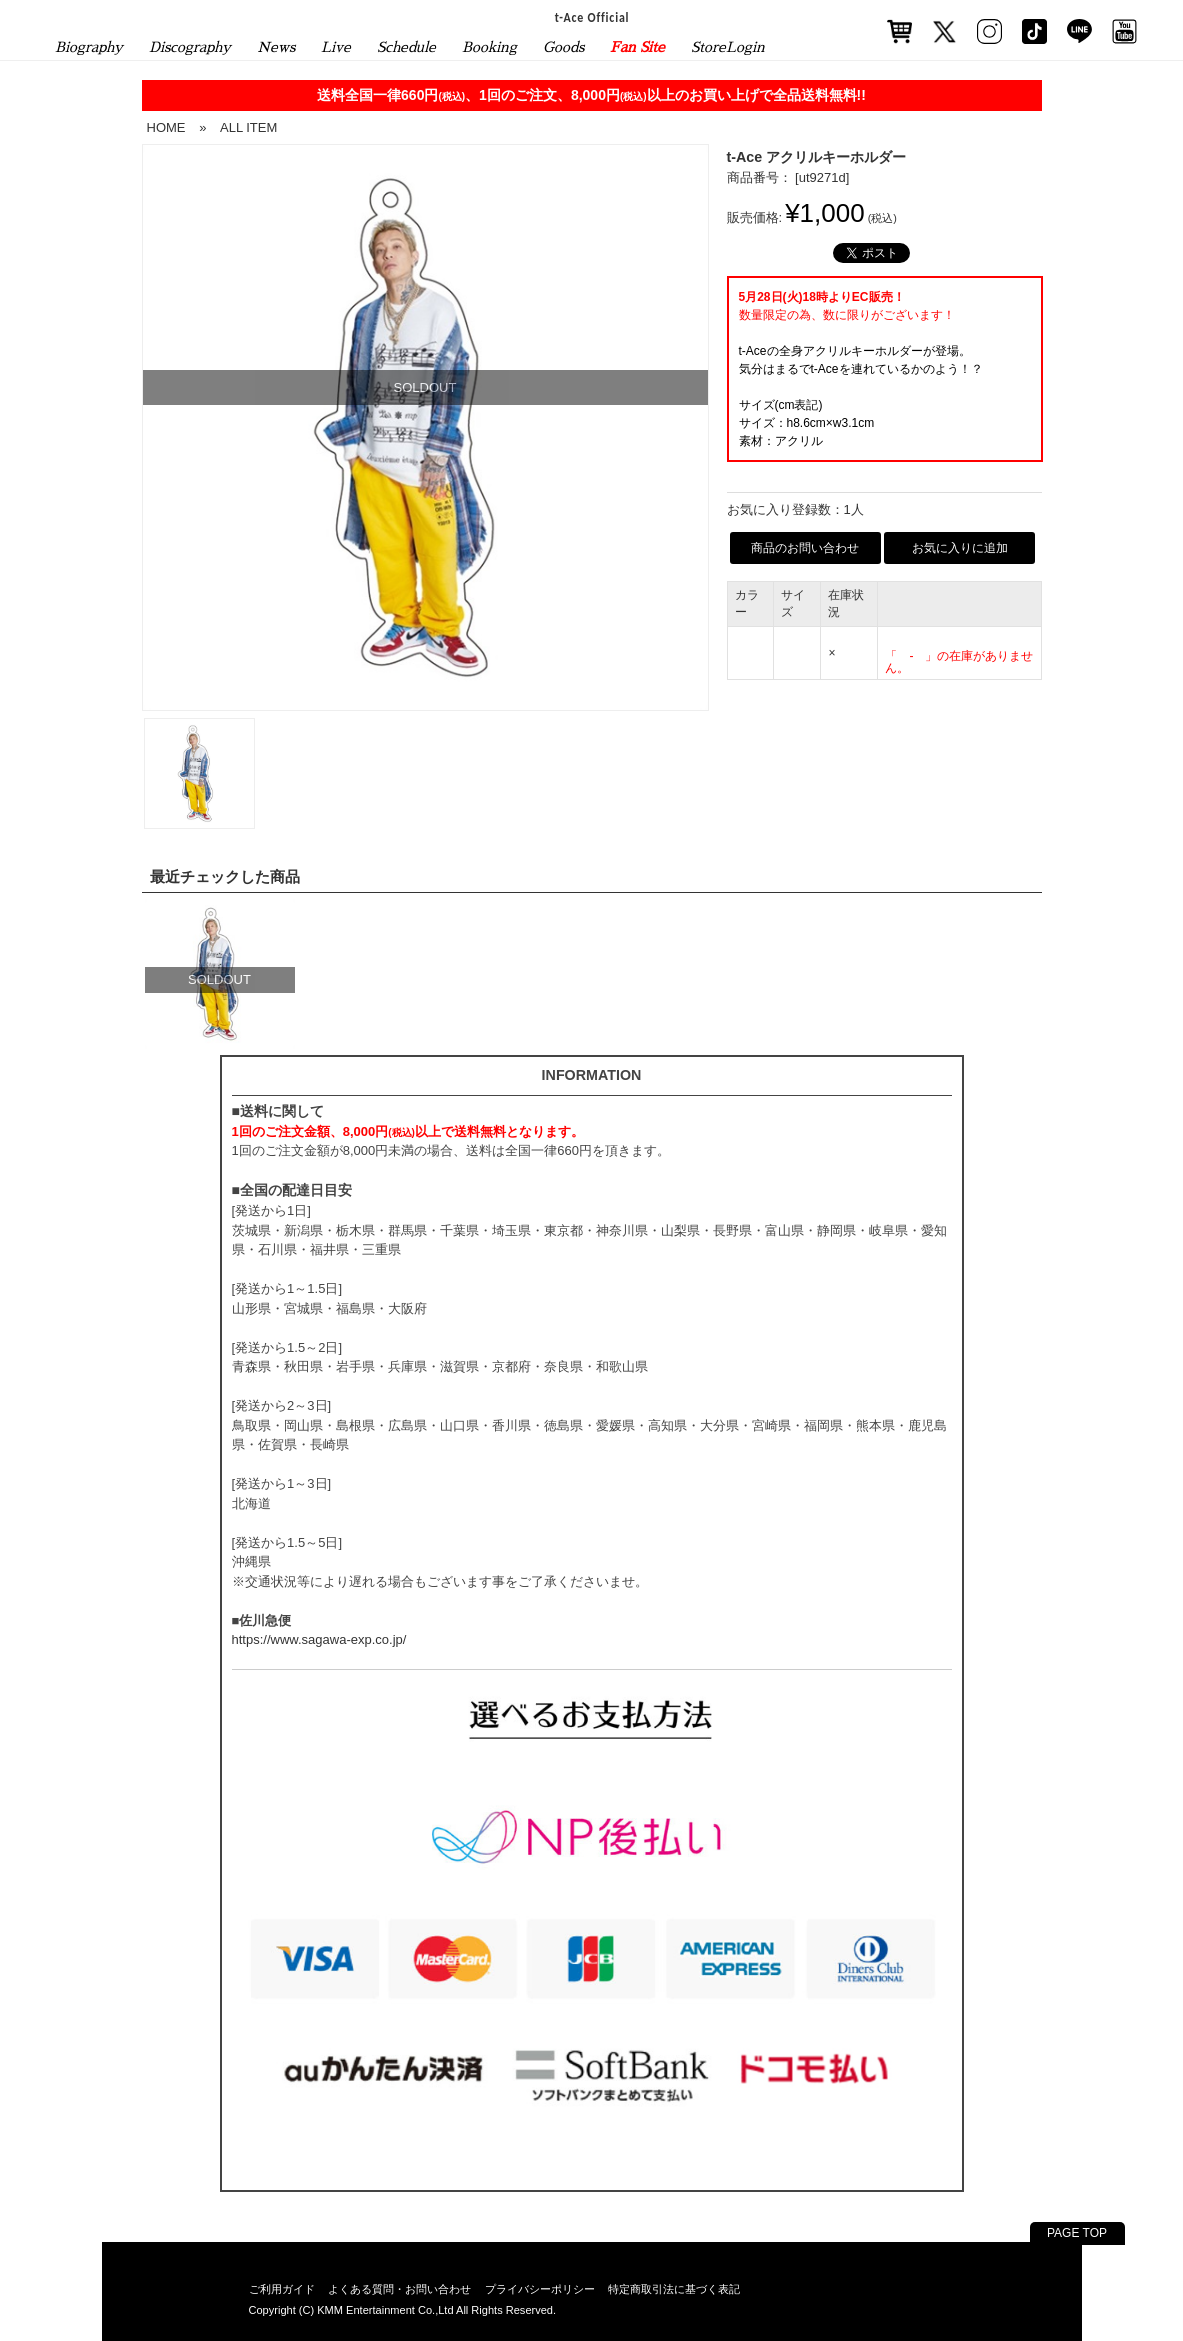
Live (336, 47)
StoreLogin (728, 47)
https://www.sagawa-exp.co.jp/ (319, 1639)
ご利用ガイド (282, 2289)
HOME (166, 127)
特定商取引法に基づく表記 (674, 2289)
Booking (489, 47)
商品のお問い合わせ (805, 548)
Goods (563, 47)
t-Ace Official (591, 17)
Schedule (406, 47)
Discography (190, 47)
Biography (89, 47)
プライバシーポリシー (540, 2289)
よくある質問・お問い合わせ (399, 2289)
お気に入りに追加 (960, 548)
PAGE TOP (1077, 2233)
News (276, 47)
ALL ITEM (248, 127)
